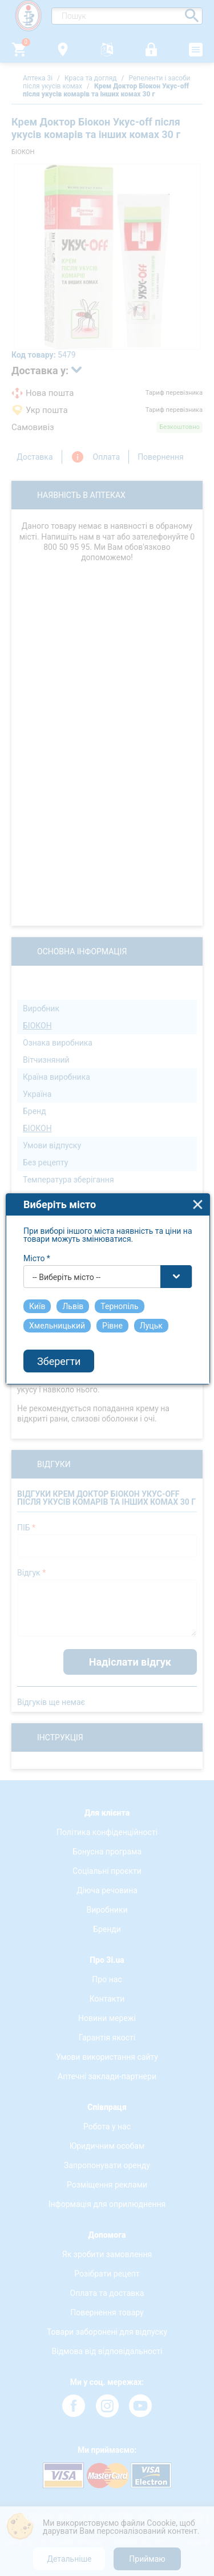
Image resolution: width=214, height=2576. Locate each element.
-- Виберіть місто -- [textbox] (66, 1232)
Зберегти (58, 1316)
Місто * (36, 1213)
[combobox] (107, 1232)
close (198, 1160)
